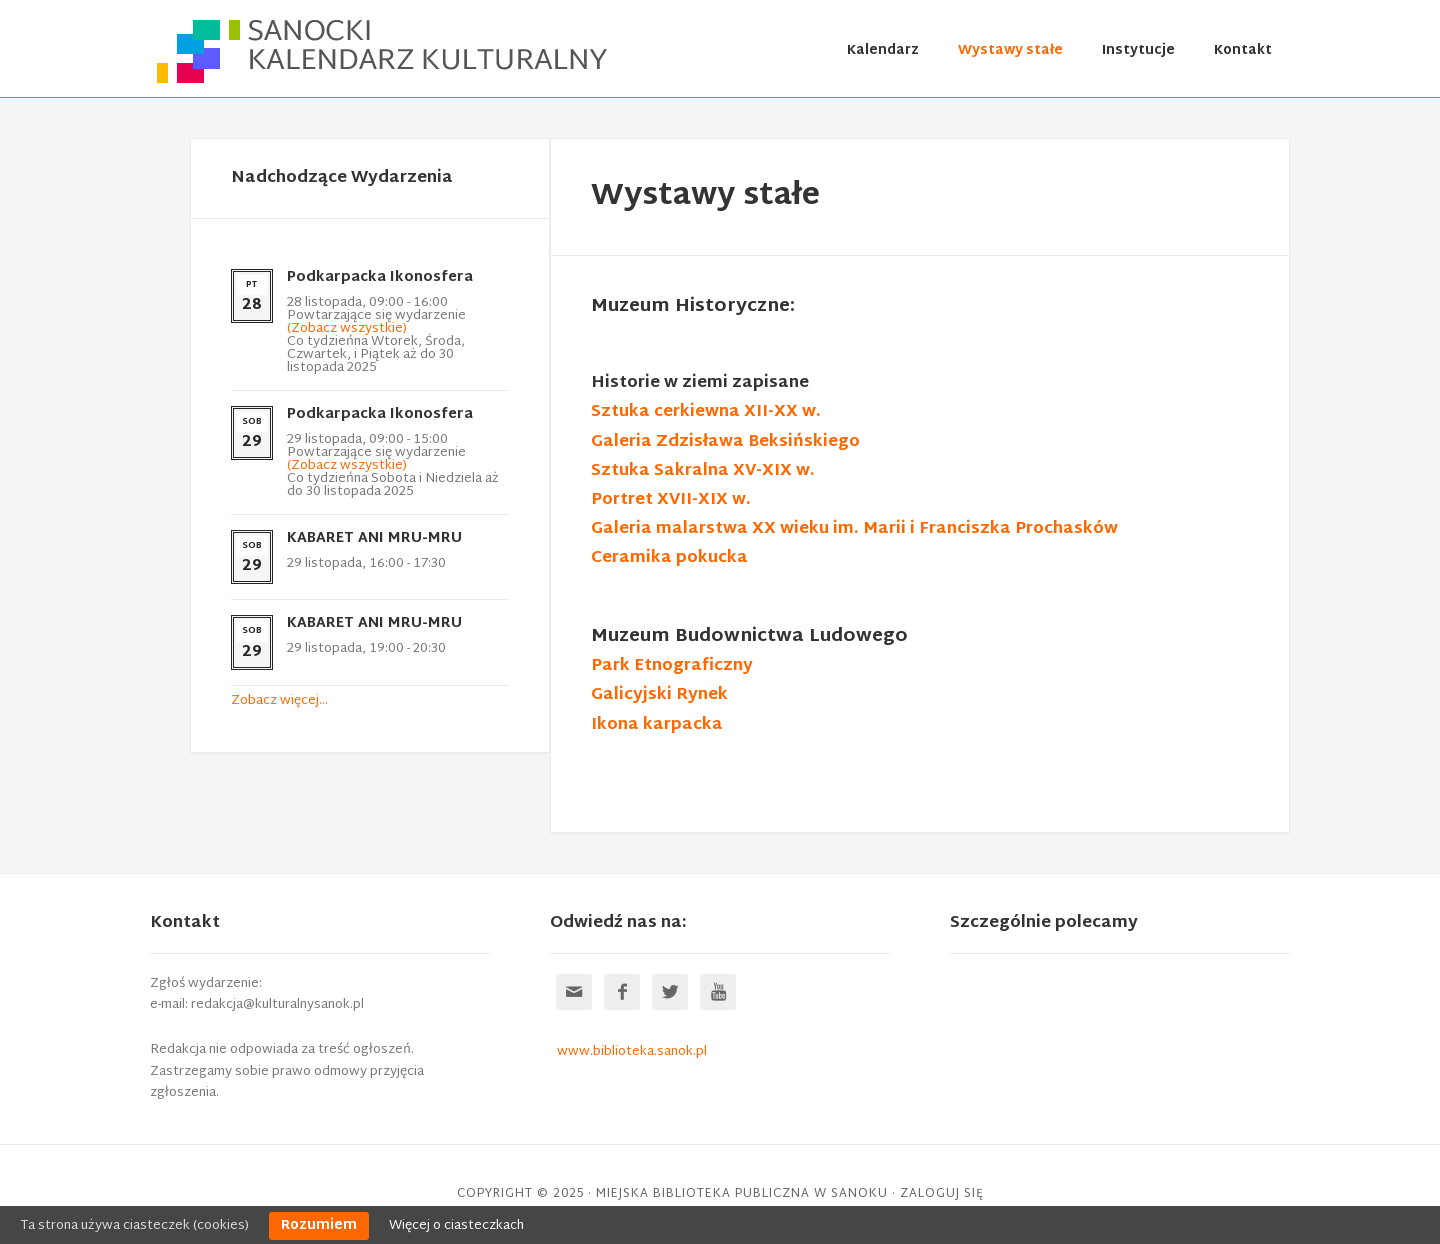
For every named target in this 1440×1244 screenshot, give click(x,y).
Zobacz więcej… (279, 701)
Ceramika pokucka (669, 558)
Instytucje (1138, 51)
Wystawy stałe (1010, 51)
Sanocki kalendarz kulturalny (384, 51)
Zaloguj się (942, 1194)
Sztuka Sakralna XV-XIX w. (703, 471)
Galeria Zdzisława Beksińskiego (725, 442)
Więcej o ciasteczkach (456, 1226)
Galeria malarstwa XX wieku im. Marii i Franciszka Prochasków (854, 529)
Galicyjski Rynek (659, 695)
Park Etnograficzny (672, 666)
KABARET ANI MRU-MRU (374, 538)
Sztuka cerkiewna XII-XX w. (706, 412)
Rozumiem (319, 1226)
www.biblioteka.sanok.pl (632, 1052)
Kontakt (1243, 51)
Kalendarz (883, 51)
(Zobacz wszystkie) (347, 329)
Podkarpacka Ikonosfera (380, 277)
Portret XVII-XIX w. (671, 500)
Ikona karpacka (657, 725)
